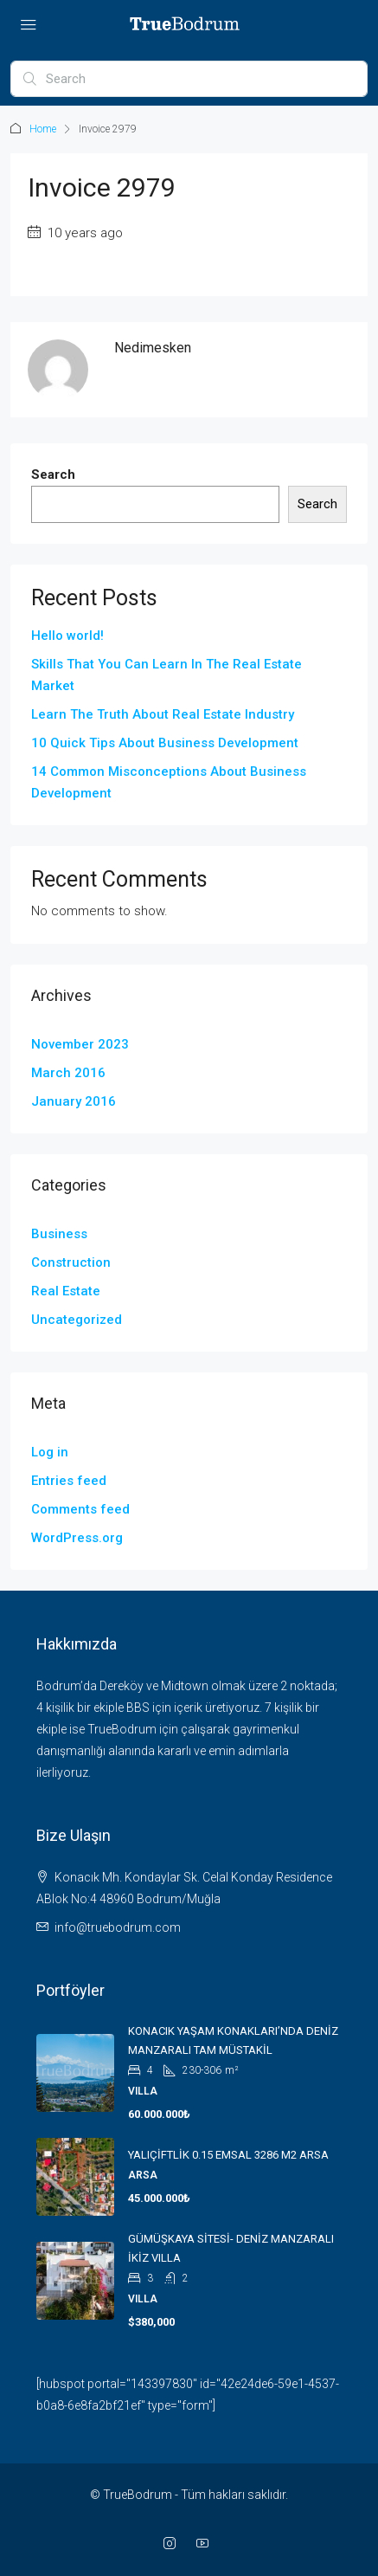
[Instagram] (173, 2544)
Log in (49, 1452)
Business (59, 1234)
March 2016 (68, 1073)
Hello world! (67, 635)
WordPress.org (77, 1538)
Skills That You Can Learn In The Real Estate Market (166, 675)
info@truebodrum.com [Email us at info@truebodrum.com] (117, 1927)
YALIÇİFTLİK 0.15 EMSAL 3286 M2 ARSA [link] (228, 2154)
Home (42, 129)
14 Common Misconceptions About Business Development (168, 782)
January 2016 (73, 1101)
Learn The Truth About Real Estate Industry (162, 714)
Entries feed (68, 1480)
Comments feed (80, 1509)
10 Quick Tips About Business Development (164, 743)
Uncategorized (76, 1319)
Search (53, 474)
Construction (71, 1262)
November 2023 (80, 1044)
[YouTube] (205, 2544)
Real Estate (65, 1291)
